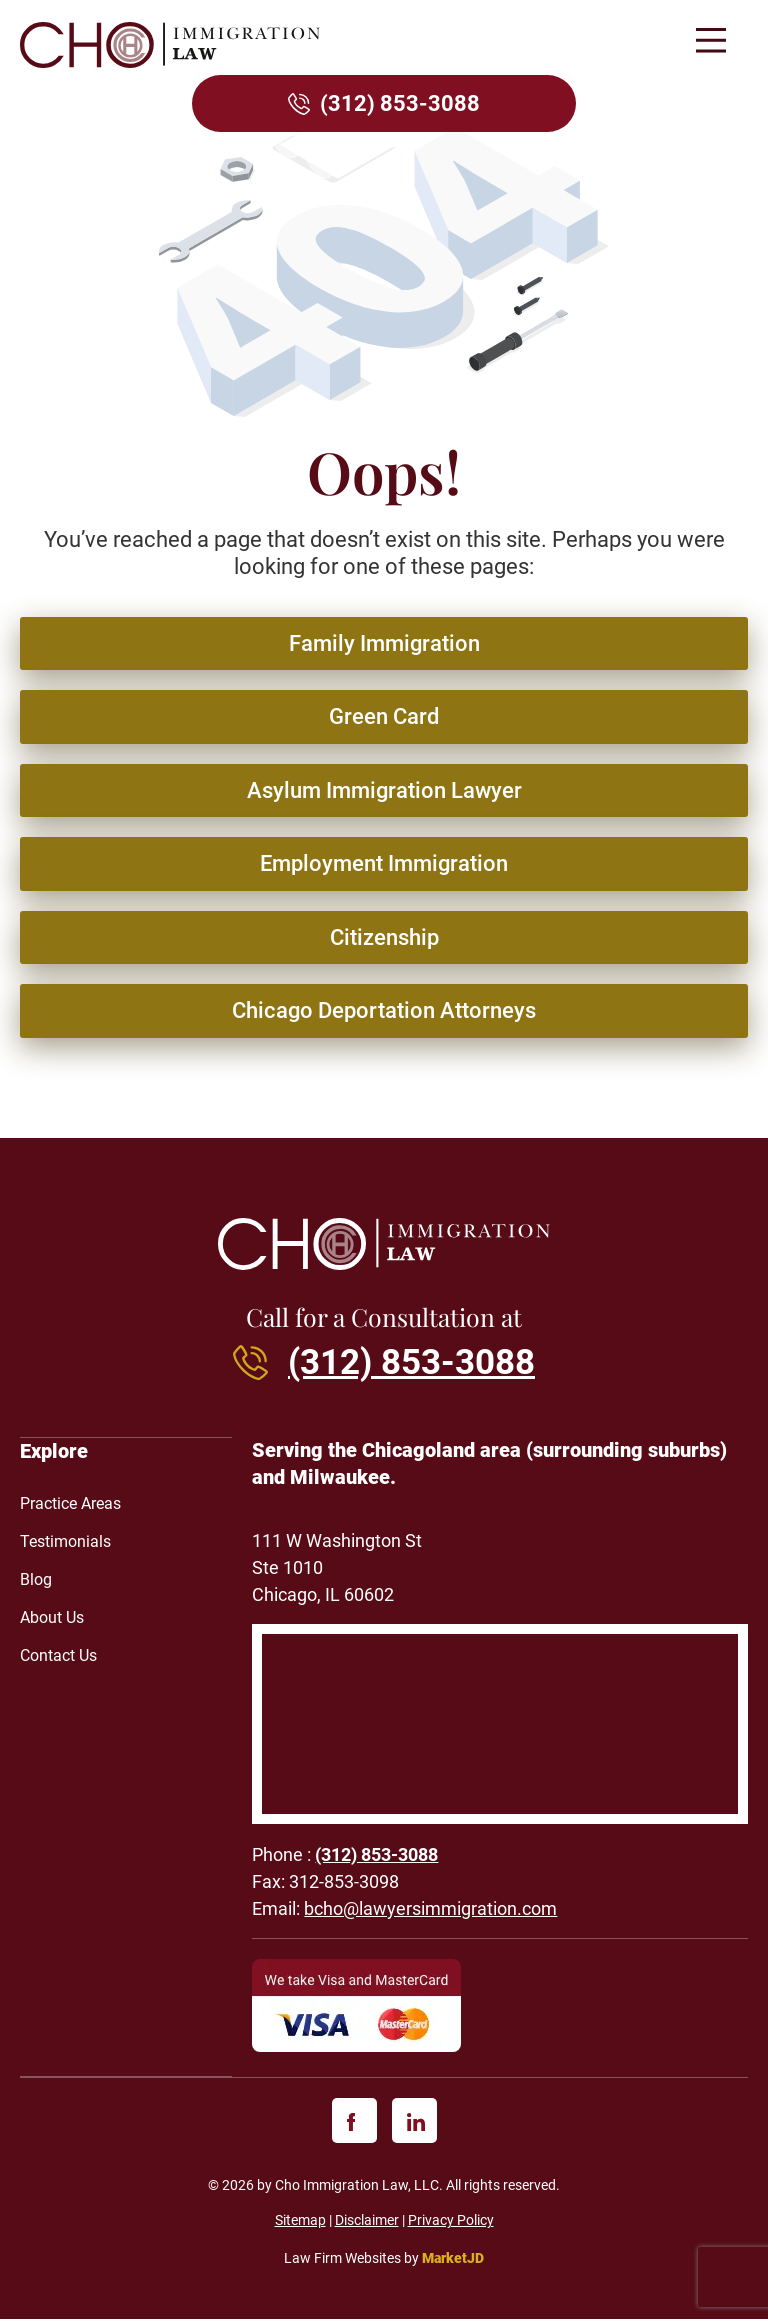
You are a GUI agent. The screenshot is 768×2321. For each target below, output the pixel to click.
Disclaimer (367, 2223)
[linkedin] (414, 2123)
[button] (710, 42)
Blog (36, 1580)
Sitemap (300, 2223)
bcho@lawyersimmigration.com (430, 1911)
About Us (52, 1618)
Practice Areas (70, 1504)
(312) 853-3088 (400, 103)
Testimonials (65, 1542)
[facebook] (354, 2123)
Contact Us (58, 1656)
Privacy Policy (451, 2223)
